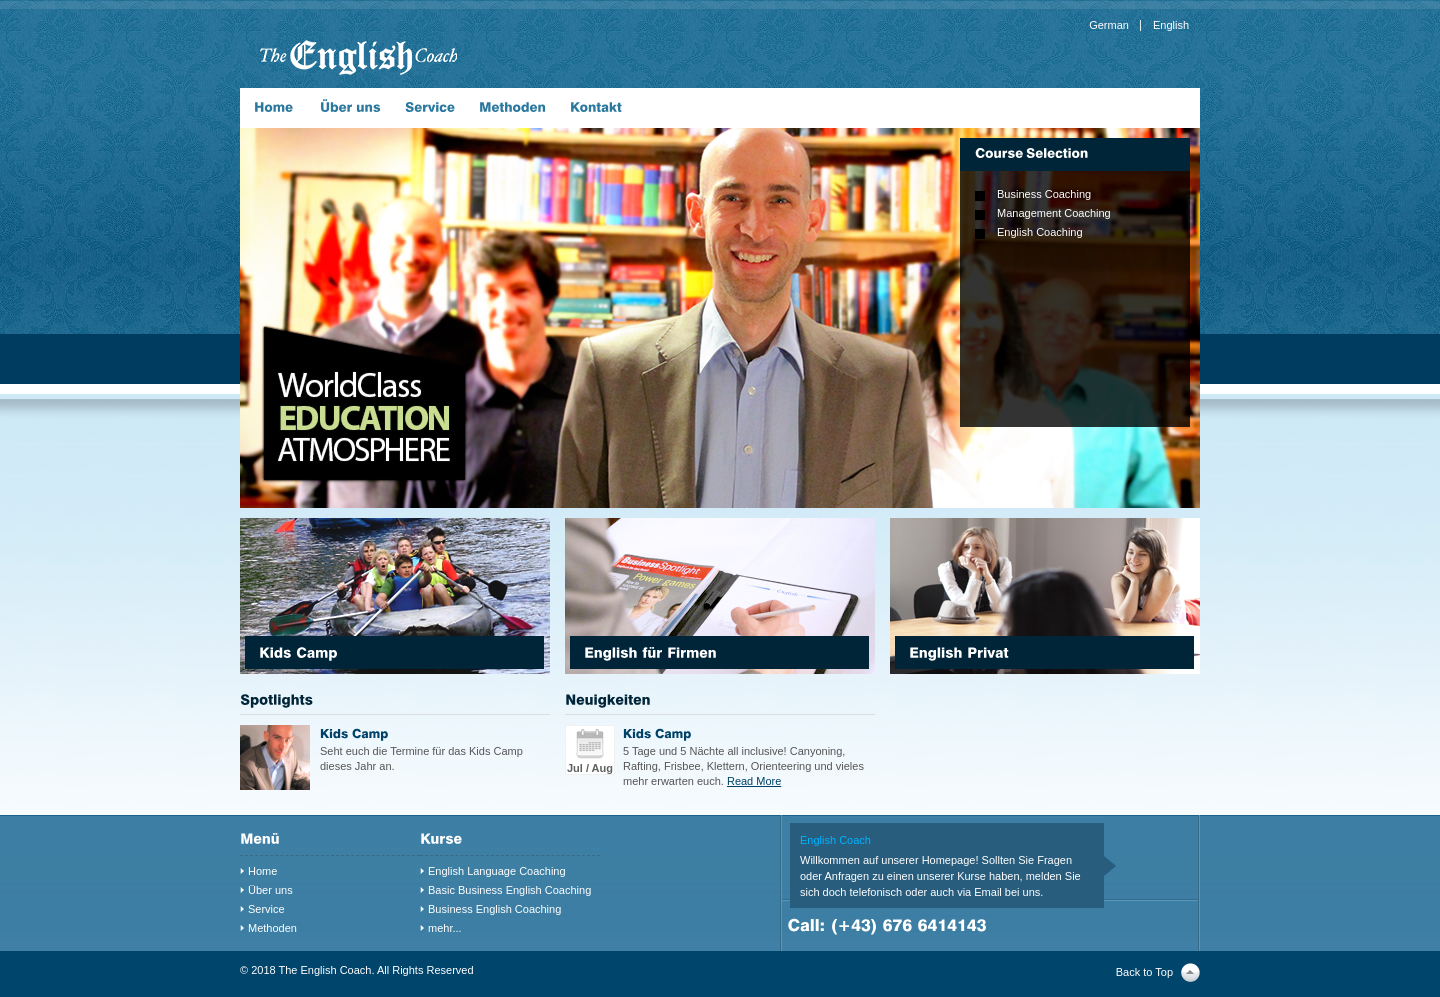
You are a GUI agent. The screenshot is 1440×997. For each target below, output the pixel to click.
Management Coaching (1054, 213)
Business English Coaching (494, 909)
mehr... (445, 928)
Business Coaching (1044, 194)
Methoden (272, 928)
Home (262, 871)
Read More (754, 781)
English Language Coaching (497, 871)
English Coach (835, 840)
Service (266, 909)
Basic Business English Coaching (509, 890)
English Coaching (1040, 232)
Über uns (270, 890)
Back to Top (1144, 972)
